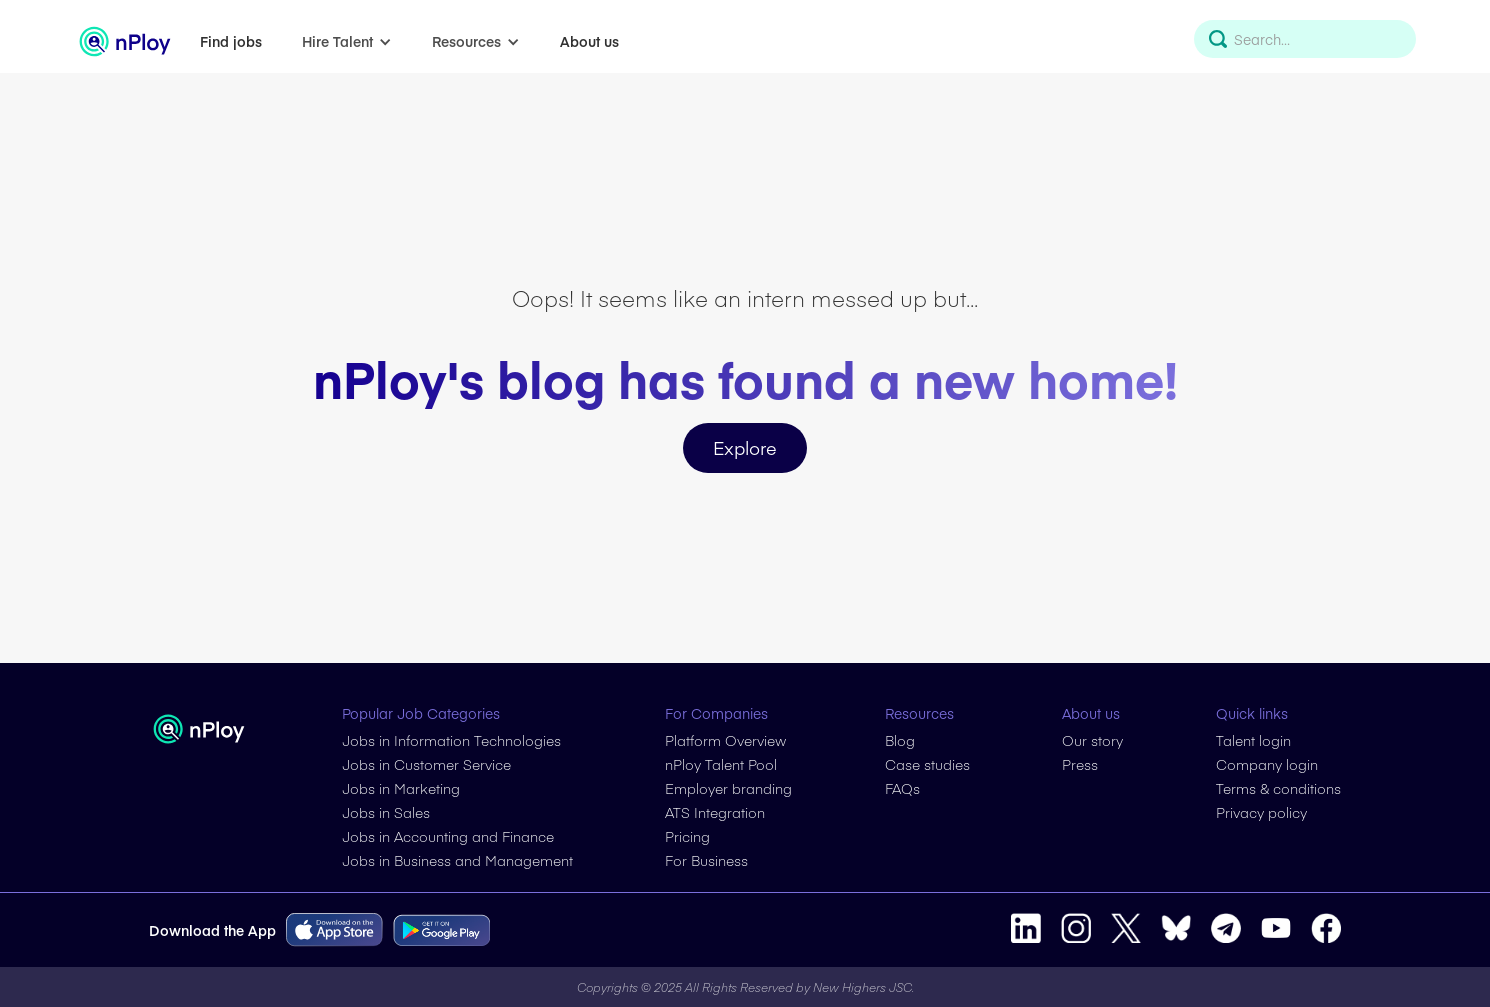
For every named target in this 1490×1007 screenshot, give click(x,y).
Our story (1092, 740)
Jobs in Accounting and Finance (448, 836)
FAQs (902, 788)
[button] (347, 41)
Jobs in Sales (386, 812)
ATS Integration (715, 812)
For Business (706, 860)
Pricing (687, 836)
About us (589, 41)
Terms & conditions (1278, 788)
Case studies (927, 764)
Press (1080, 764)
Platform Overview (725, 740)
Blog (900, 740)
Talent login (1253, 740)
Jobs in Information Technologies (451, 740)
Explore (745, 447)
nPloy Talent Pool (721, 764)
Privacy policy (1261, 812)
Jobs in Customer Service (426, 764)
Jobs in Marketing (401, 788)
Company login (1267, 764)
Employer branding (728, 788)
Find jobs (231, 41)
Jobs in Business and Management (457, 860)
